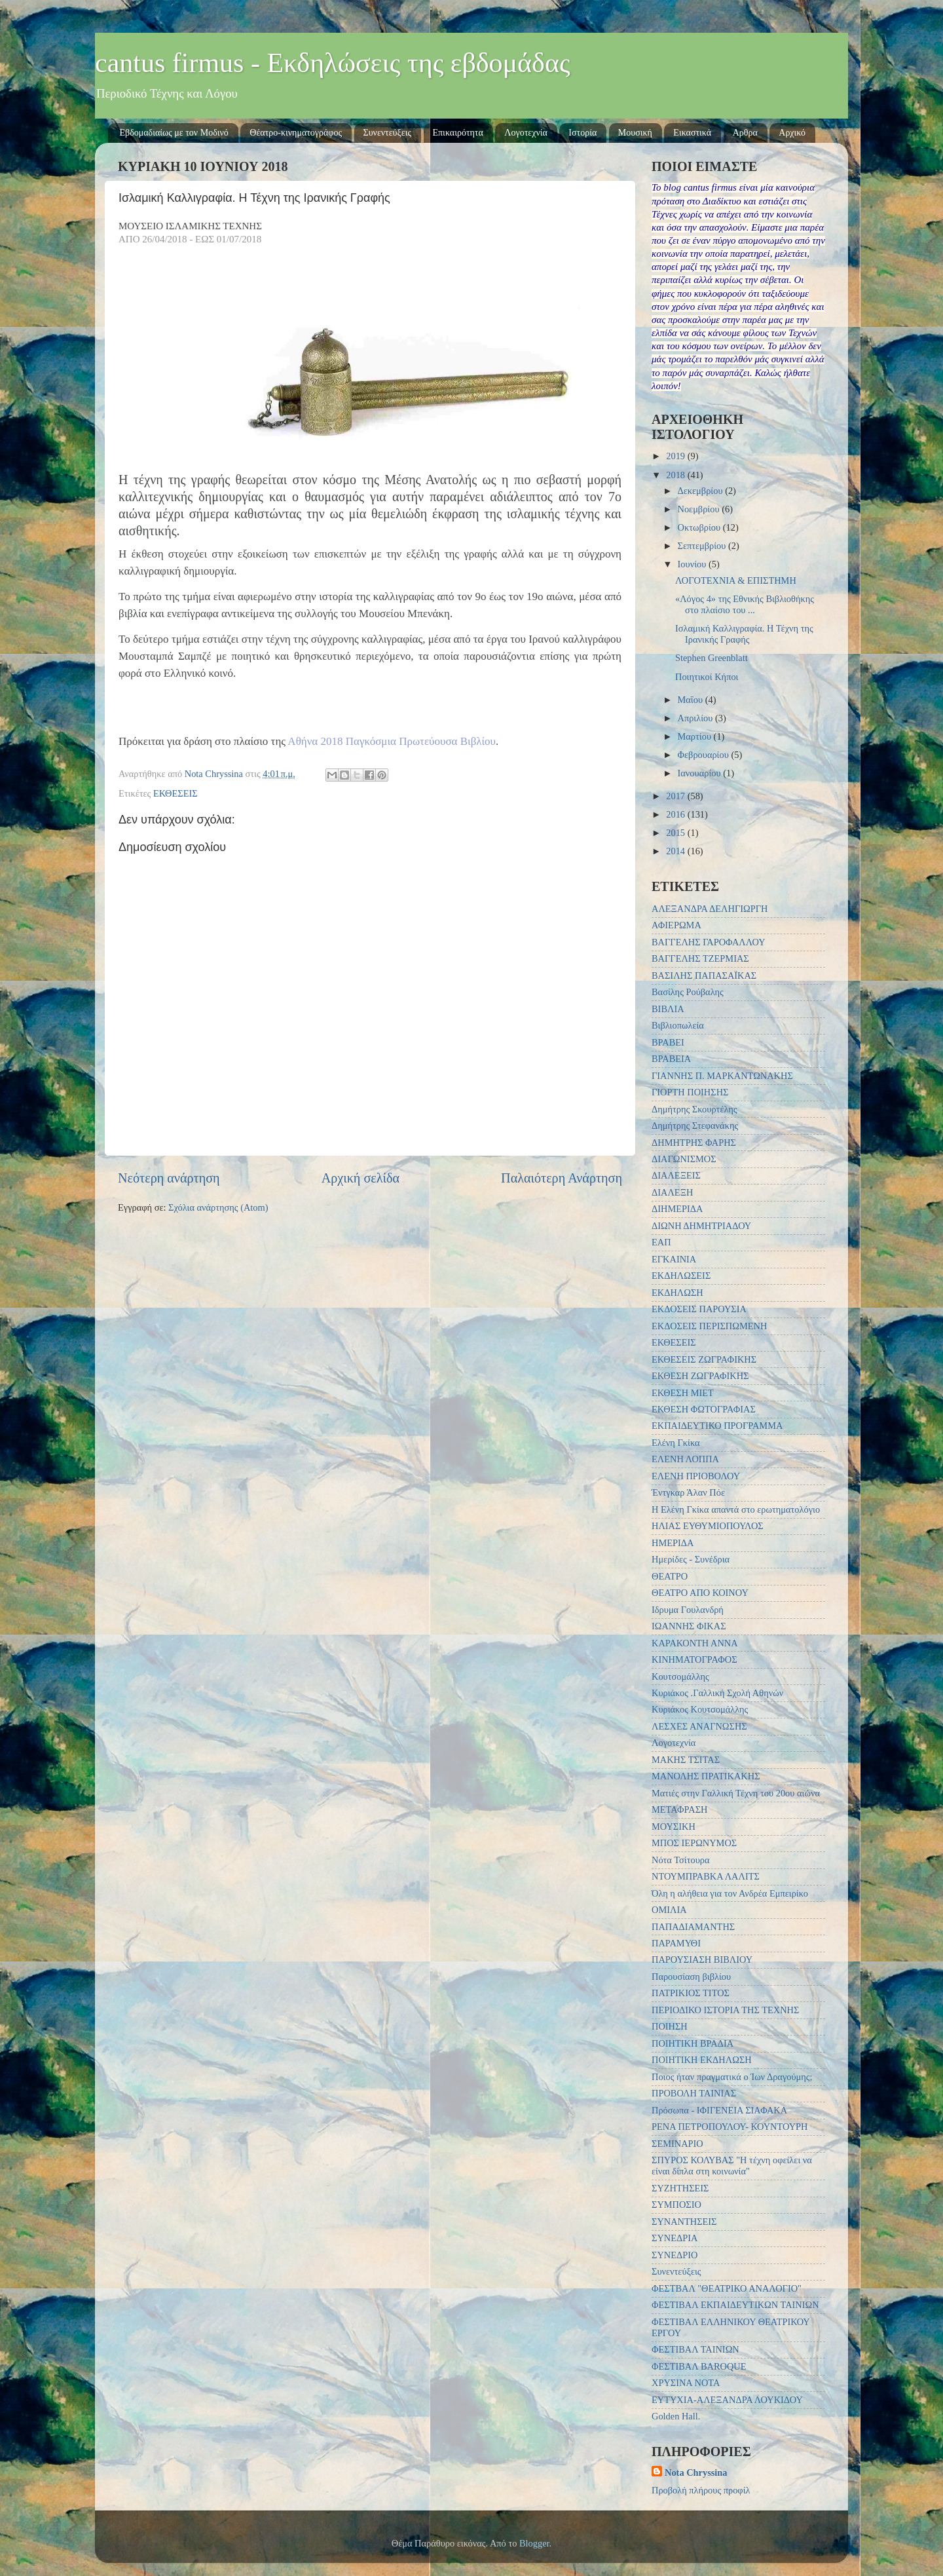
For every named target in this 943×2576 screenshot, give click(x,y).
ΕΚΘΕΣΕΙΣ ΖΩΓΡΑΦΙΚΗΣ (704, 1359)
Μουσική (635, 133)
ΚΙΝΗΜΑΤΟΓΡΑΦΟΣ (694, 1659)
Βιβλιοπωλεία (678, 1025)
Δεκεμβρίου (702, 490)
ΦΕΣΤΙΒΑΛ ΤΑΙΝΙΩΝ (695, 2349)
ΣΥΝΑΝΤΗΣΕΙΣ (684, 2221)
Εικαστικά (692, 133)
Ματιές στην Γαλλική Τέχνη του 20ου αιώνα (736, 1793)
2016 (676, 814)
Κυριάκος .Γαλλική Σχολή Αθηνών (717, 1693)
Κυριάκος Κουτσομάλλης (700, 1709)
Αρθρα (745, 133)
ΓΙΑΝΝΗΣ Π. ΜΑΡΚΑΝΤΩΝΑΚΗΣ (722, 1075)
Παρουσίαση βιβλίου (691, 1976)
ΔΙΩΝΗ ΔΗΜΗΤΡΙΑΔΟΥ (701, 1226)
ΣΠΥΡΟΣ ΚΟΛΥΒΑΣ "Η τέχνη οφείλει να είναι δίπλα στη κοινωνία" (732, 2165)
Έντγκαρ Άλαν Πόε (688, 1492)
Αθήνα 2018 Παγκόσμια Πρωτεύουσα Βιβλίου (391, 741)
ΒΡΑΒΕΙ (668, 1042)
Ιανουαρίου (701, 773)
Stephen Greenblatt (711, 658)
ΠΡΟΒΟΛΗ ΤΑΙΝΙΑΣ (694, 2093)
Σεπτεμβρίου (703, 545)
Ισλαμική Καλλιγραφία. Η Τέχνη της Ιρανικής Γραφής (744, 634)
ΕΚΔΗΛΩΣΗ (677, 1292)
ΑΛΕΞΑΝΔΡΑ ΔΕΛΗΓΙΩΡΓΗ (709, 908)
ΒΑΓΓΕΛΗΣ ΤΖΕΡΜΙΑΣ (700, 958)
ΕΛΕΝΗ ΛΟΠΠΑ (685, 1459)
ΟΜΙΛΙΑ (669, 1909)
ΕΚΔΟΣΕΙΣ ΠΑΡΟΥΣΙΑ (699, 1309)
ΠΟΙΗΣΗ (670, 2026)
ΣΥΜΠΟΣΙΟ (676, 2204)
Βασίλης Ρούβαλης (688, 992)
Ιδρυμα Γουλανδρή (688, 1609)
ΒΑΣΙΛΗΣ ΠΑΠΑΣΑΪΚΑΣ (704, 975)
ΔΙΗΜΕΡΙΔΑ (677, 1208)
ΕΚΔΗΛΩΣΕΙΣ (681, 1275)
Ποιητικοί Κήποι (707, 677)
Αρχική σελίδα (360, 1178)
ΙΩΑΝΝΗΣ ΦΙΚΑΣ (689, 1626)
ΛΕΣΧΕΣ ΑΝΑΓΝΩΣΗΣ (699, 1726)
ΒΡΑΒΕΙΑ (671, 1058)
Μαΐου (691, 699)
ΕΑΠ (661, 1242)
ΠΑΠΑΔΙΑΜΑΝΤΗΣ (693, 1927)
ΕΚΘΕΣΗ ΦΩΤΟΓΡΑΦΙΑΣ (704, 1409)
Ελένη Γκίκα (676, 1442)
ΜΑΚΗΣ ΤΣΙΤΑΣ (686, 1759)
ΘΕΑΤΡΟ (670, 1576)
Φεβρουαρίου (704, 754)
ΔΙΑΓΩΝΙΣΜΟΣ (684, 1159)
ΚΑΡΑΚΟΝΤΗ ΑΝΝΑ (695, 1643)
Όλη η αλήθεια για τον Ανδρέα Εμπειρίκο (730, 1893)
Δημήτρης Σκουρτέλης (694, 1109)
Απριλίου (696, 718)
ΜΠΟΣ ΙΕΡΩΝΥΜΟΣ (694, 1843)
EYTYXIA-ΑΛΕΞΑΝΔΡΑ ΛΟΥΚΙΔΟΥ (727, 2400)
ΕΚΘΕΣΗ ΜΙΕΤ (683, 1393)
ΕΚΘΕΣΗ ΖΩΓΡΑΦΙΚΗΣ (700, 1376)
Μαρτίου (696, 736)
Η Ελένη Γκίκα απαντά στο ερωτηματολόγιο (736, 1509)
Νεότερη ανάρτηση (169, 1178)
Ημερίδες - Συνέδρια (691, 1559)
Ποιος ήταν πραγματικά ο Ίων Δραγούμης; (732, 2077)
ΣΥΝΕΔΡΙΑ (674, 2238)
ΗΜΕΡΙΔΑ (672, 1543)
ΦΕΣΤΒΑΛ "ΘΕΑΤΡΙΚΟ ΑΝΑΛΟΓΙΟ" (727, 2288)
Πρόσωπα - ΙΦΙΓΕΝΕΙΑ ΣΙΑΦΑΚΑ (719, 2110)
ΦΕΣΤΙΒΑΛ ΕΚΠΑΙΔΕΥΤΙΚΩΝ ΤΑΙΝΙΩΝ (735, 2305)
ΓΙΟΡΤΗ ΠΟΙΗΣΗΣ (690, 1092)
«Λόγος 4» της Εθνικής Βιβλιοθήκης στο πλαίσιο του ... (744, 604)
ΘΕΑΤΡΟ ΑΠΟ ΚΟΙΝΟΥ (700, 1592)
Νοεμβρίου (700, 509)
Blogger (534, 2543)
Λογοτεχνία (525, 133)
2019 (676, 456)
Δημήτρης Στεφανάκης (695, 1125)
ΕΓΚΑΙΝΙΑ (674, 1259)
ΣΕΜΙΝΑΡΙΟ (677, 2143)
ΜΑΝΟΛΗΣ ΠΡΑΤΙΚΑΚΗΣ (706, 1776)
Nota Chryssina (696, 2472)
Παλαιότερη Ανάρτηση (561, 1178)
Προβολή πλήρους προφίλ (701, 2490)
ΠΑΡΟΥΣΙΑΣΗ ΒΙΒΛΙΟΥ (702, 1959)
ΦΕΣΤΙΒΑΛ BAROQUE (699, 2366)
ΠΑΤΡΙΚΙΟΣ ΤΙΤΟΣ (691, 1993)
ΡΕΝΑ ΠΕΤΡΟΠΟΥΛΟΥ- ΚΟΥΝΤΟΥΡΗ (729, 2126)
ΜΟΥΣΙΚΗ (673, 1826)
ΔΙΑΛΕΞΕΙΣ (676, 1175)
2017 (676, 796)
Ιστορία (582, 133)
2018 (676, 475)
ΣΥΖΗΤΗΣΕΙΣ (680, 2188)
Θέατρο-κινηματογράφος (296, 133)
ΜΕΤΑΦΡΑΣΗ (679, 1809)
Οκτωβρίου (700, 527)
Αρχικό (792, 133)
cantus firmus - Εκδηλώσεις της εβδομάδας (332, 63)
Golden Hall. (676, 2416)
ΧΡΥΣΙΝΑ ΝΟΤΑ (686, 2382)
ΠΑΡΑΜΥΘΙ (676, 1943)
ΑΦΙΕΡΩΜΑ (676, 925)
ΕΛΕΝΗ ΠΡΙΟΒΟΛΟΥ (696, 1476)
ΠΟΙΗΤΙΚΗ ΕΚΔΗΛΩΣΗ (702, 2060)
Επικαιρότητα (458, 133)
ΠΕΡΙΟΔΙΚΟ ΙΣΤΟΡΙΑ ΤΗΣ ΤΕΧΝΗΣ (725, 2010)
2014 (676, 851)
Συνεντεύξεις (387, 133)
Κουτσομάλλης (680, 1676)
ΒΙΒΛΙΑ (668, 1009)
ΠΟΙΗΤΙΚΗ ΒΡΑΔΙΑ (692, 2043)
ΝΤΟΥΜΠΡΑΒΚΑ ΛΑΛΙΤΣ (706, 1876)
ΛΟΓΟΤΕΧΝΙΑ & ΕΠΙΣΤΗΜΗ (735, 580)
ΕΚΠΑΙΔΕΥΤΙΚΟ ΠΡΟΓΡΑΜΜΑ (717, 1425)
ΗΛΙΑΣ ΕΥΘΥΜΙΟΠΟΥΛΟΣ (708, 1526)
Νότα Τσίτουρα (681, 1860)
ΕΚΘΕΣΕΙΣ (175, 793)
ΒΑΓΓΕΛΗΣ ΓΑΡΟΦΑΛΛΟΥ (709, 942)
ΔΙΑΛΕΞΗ (672, 1192)
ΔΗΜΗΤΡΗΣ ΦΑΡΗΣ (694, 1142)
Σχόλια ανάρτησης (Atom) (218, 1207)
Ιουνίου (693, 564)
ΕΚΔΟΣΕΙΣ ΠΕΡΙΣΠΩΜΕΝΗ (709, 1326)
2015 (676, 832)
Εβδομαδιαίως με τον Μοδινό (174, 133)
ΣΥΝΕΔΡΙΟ (674, 2255)
